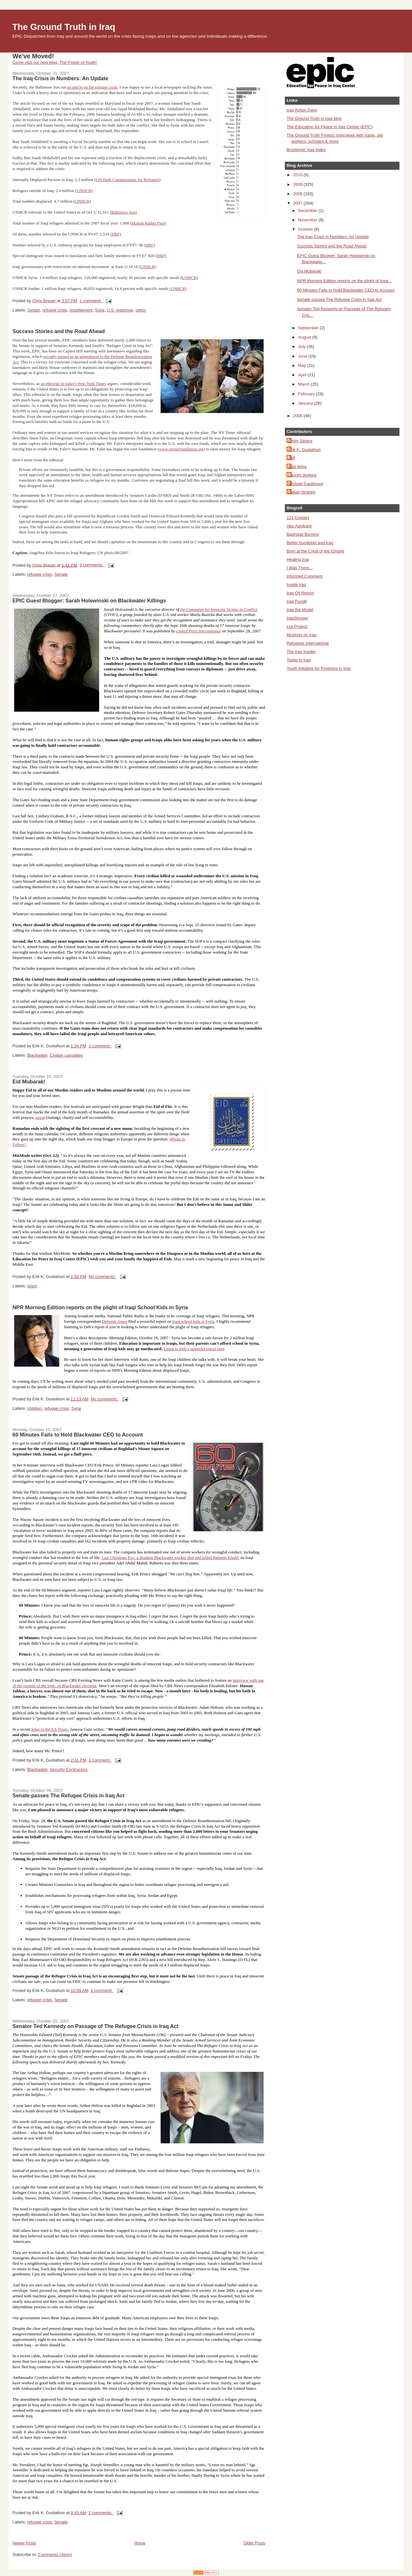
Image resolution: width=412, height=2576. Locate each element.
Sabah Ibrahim (301, 492)
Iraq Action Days (301, 110)
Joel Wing (297, 466)
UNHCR (84, 190)
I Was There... (299, 567)
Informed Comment (304, 576)
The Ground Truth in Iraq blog (314, 118)
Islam (32, 1285)
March (304, 384)
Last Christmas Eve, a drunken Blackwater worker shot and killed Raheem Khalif (170, 1557)
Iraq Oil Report (300, 593)
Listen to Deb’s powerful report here (194, 1348)
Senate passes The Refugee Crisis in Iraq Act (69, 1795)
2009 (298, 184)
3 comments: (92, 564)
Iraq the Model (299, 609)
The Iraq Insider (301, 651)
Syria (100, 310)
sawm (40, 1117)
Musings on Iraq (301, 634)
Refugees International (307, 643)
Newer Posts (24, 2543)
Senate (61, 574)
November (308, 219)
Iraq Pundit (296, 601)
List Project (296, 626)
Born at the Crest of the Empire (315, 551)
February (307, 393)
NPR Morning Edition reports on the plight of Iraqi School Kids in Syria (100, 1307)
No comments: (103, 1276)
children (34, 1408)
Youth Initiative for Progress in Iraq (318, 668)
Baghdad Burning (302, 534)
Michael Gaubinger (305, 483)
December (308, 210)
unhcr (141, 310)
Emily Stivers (300, 440)
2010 (298, 174)
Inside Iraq (296, 584)
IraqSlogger (297, 618)
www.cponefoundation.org (181, 449)
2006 (298, 415)
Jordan (33, 310)
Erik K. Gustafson (304, 449)
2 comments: (101, 2512)
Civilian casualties (66, 1055)
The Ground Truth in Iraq (63, 27)
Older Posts (254, 2543)
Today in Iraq (298, 660)
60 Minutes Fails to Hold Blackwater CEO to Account (78, 1434)
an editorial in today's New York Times (73, 383)
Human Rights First (148, 223)
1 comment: (91, 300)
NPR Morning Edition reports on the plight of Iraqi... (344, 280)
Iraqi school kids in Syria (193, 1321)
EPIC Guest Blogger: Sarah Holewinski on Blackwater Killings (89, 600)
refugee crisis (54, 310)
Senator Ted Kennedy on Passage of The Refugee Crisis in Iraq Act (96, 2026)
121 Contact (297, 517)
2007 (298, 203)
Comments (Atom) (55, 2554)
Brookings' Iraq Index (306, 149)
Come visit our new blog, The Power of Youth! (55, 62)
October (306, 229)
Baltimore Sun (123, 212)
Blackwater (37, 1055)
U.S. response (120, 310)
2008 (298, 193)
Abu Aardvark (299, 526)
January (306, 403)
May (302, 365)
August (305, 337)
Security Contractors (69, 1769)
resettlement (81, 310)
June (303, 356)
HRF (116, 234)
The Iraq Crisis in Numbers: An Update (60, 78)
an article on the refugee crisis (92, 87)
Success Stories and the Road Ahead (59, 331)
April (303, 374)
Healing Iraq (297, 559)
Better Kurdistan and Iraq (309, 542)
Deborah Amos (114, 1321)
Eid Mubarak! (29, 1081)
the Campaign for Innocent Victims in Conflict (219, 609)
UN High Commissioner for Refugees (127, 179)
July (302, 346)
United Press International (198, 631)
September (309, 327)
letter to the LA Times (49, 1729)
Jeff (291, 458)
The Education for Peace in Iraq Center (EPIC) (329, 126)
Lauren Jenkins (302, 475)
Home (139, 2543)
